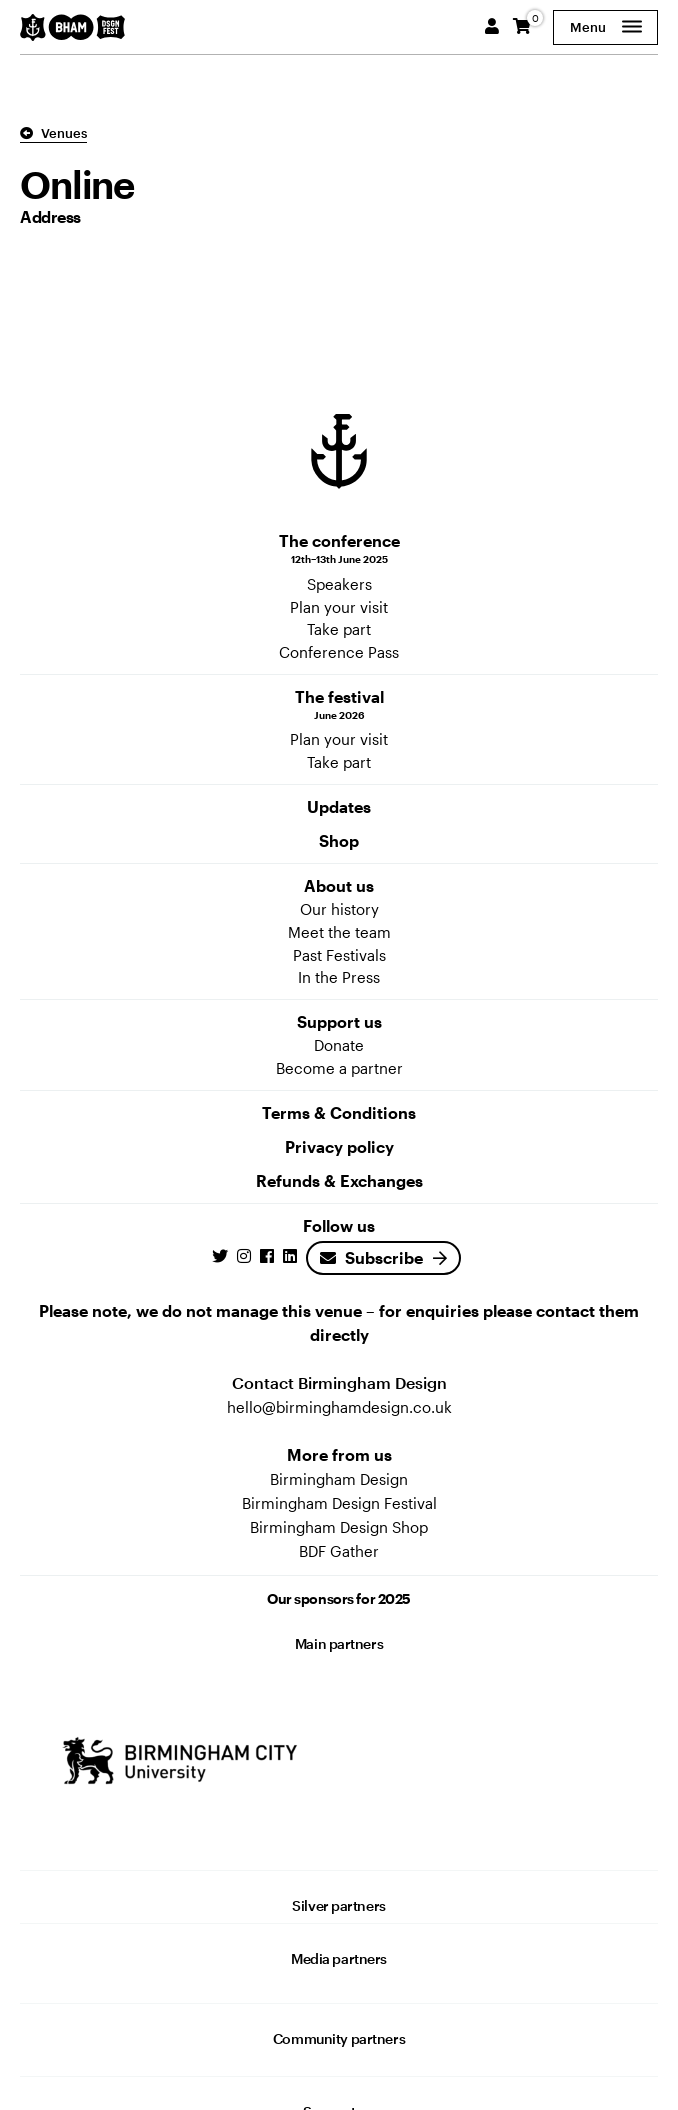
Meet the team (339, 932)
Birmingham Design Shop (339, 1527)
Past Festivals (339, 955)
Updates (339, 806)
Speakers (339, 584)
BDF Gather (339, 1551)
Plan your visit (339, 607)
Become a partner (339, 1068)
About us (339, 885)
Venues (53, 133)
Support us (339, 1021)
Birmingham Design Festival (339, 1503)
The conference (339, 549)
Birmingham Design (339, 1479)
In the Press (339, 977)
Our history (339, 909)
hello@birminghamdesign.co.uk (339, 1407)
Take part (339, 629)
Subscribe (371, 1257)
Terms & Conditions (339, 1112)
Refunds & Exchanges (339, 1180)
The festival (339, 705)
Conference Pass (339, 652)
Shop (339, 840)
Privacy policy (339, 1146)
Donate (339, 1045)
